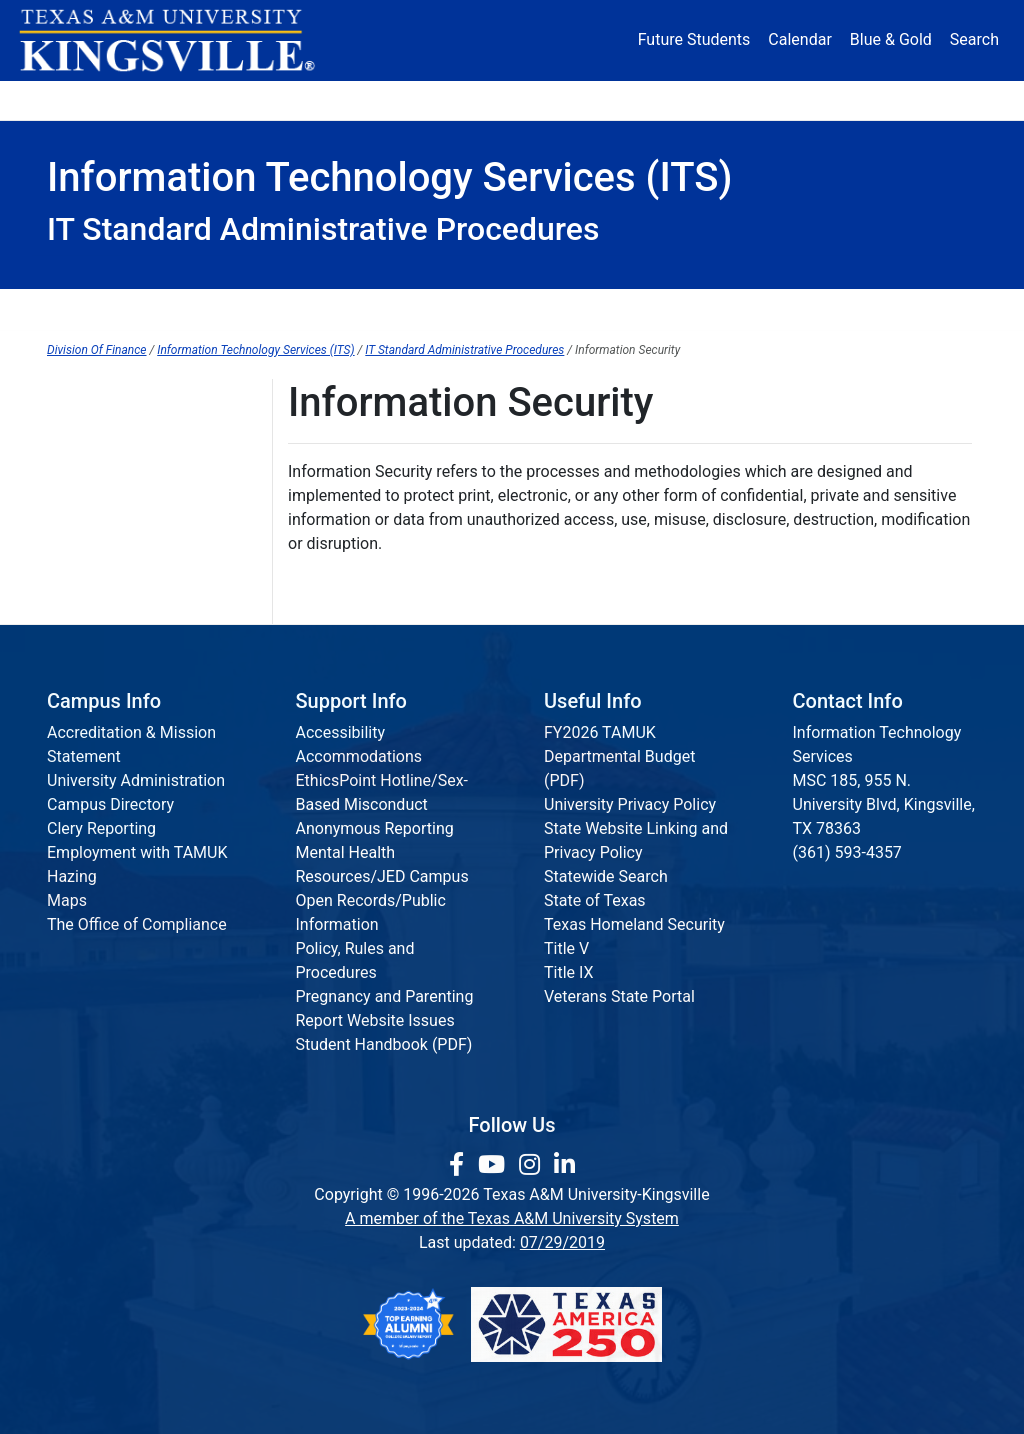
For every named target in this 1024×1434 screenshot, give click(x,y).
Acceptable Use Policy (126, 504)
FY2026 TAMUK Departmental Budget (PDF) (619, 756)
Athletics (824, 99)
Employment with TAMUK (137, 852)
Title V (566, 948)
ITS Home (106, 309)
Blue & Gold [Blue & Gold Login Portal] (891, 39)
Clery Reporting (101, 828)
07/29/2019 (562, 1242)
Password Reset (591, 309)
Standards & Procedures (784, 309)
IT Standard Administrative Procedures (464, 350)
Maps (67, 900)
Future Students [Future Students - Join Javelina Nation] (694, 39)
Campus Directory (110, 804)
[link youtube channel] (494, 1165)
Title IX (569, 972)
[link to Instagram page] (532, 1165)
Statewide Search (606, 876)
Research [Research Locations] (479, 99)
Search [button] (974, 39)
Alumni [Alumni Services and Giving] (719, 99)
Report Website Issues (375, 1020)
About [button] (91, 99)
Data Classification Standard (148, 586)
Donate (928, 99)
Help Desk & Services (265, 309)
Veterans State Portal (619, 996)
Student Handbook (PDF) (384, 1044)
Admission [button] (210, 99)
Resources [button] (598, 99)
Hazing (72, 876)
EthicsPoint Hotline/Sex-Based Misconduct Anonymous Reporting (382, 804)
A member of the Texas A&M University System (512, 1218)
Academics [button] (347, 99)
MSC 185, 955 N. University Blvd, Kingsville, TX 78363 (884, 804)
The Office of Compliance (137, 924)
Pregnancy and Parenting (385, 996)
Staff (935, 309)
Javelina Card (437, 309)
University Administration (136, 780)
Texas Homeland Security (634, 924)
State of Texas (595, 900)
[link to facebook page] (459, 1165)
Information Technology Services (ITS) (255, 350)
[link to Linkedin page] (564, 1165)
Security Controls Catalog (137, 545)
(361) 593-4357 (847, 852)
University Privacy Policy (630, 804)
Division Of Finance (97, 350)
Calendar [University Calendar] (799, 39)
